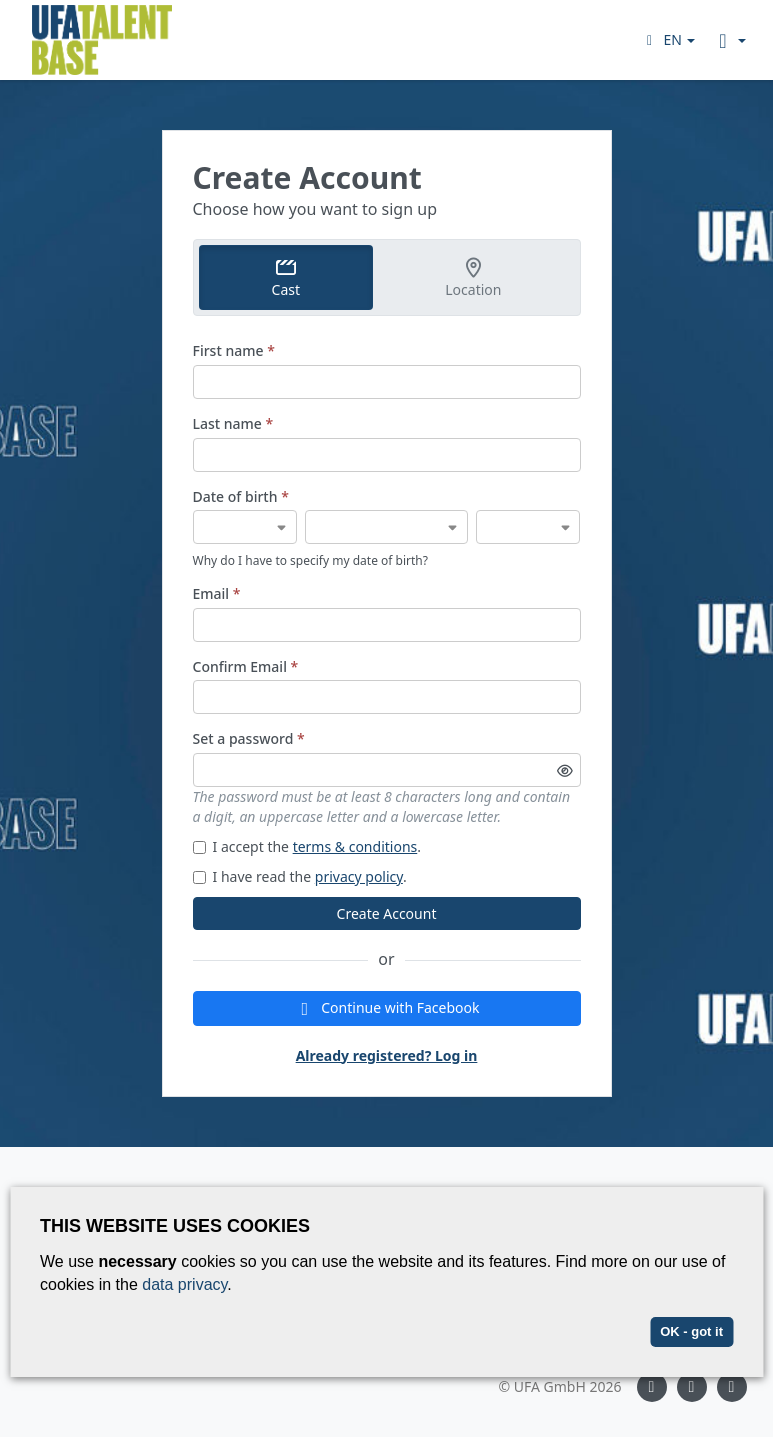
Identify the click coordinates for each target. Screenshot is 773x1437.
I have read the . (300, 876)
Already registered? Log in (387, 1055)
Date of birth (241, 496)
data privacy (184, 1284)
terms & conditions (355, 846)
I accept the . (307, 846)
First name (234, 350)
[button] (668, 39)
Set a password (249, 738)
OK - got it (691, 1331)
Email (217, 593)
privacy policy (359, 876)
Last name (233, 423)
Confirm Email (246, 666)
